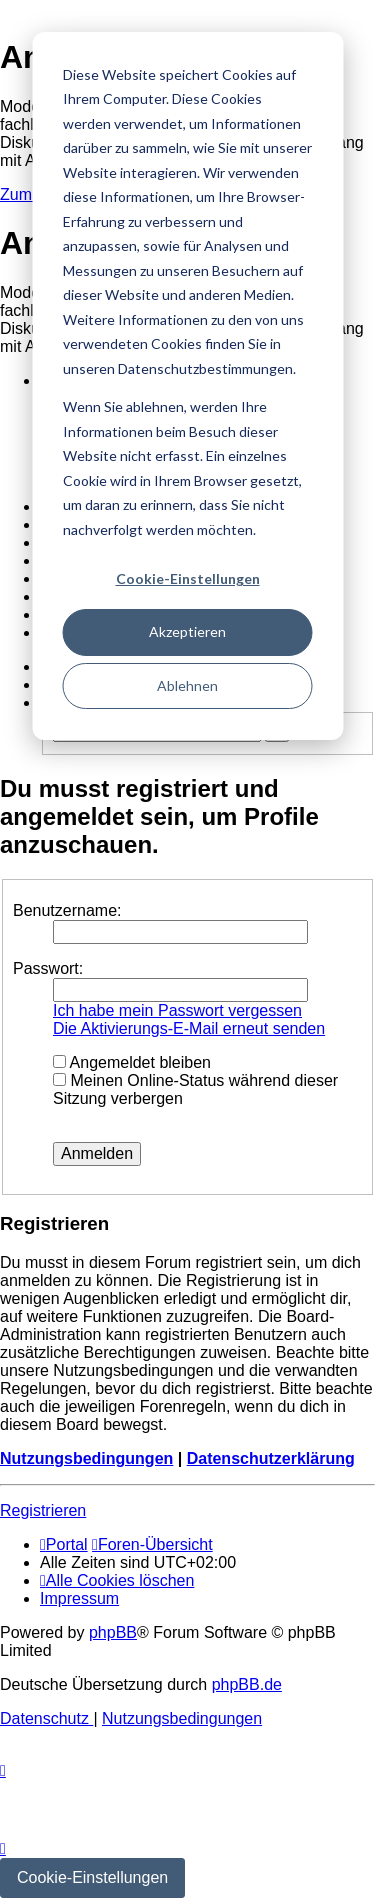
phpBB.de (247, 1684)
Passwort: (48, 968)
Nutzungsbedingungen (86, 1458)
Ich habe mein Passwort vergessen (177, 1010)
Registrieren (43, 1510)
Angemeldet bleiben (132, 1062)
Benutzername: (67, 910)
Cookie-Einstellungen (188, 578)
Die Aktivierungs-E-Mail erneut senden (189, 1028)
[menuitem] (117, 1580)
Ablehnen (187, 685)
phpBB (113, 1632)
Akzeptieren (187, 631)
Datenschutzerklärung (271, 1458)
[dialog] (187, 386)
